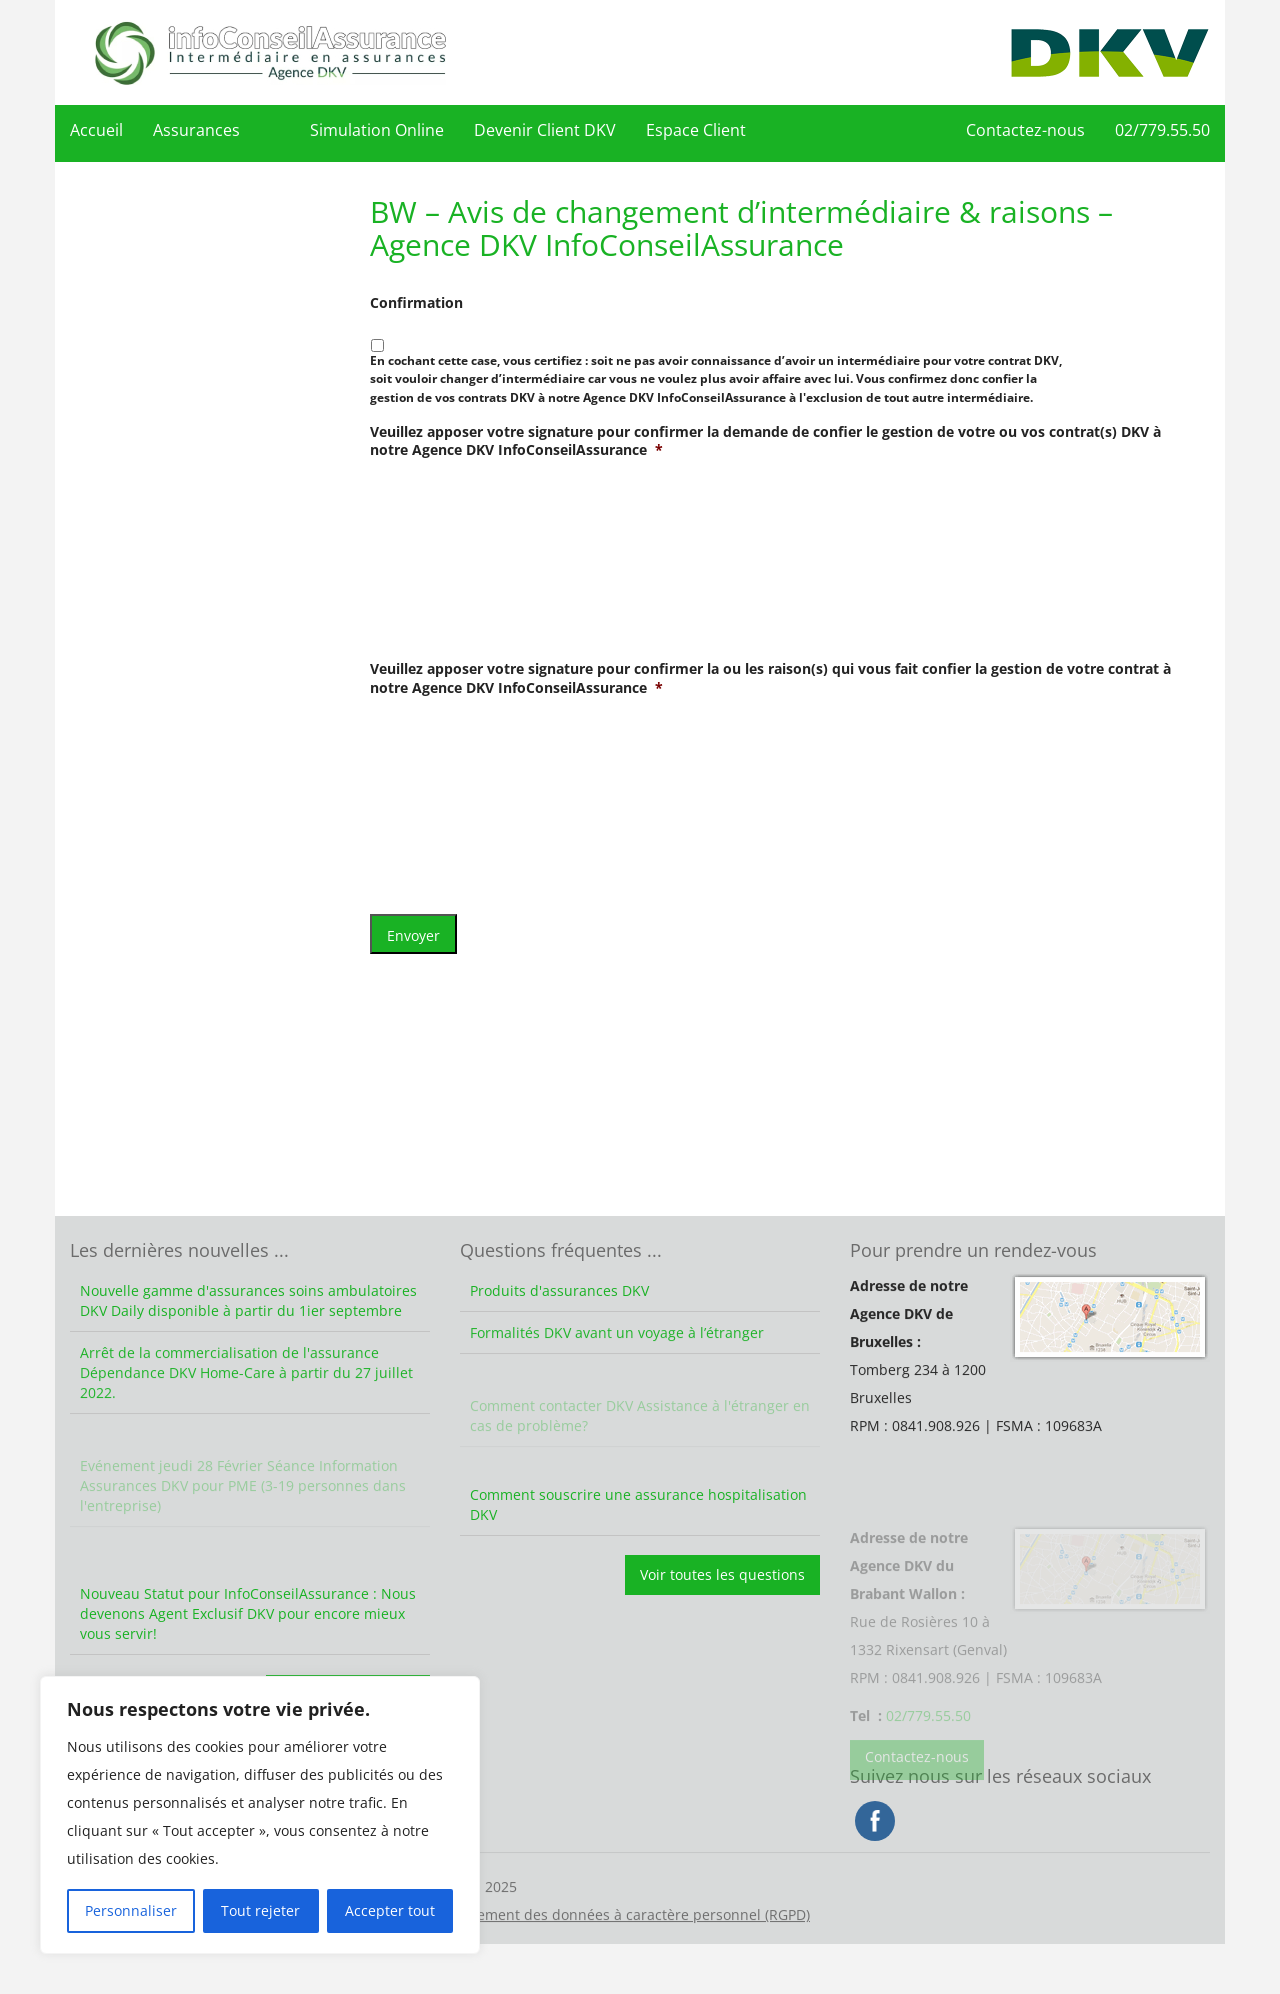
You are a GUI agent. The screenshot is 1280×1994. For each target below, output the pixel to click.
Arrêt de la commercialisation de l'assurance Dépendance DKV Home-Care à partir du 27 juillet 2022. (246, 1396)
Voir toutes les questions (722, 1574)
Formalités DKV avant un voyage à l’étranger (617, 1356)
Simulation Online (377, 130)
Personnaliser (131, 1910)
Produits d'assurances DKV (559, 1290)
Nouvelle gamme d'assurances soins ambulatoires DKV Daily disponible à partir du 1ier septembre (248, 1300)
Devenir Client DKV (545, 130)
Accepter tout (390, 1910)
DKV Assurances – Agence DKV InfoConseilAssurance (270, 52)
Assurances (196, 130)
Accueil (96, 130)
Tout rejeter (260, 1910)
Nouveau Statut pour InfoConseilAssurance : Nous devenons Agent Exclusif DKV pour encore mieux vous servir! (248, 1613)
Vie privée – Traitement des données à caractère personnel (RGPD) (587, 1939)
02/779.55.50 (1162, 130)
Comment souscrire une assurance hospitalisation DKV (638, 1504)
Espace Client (696, 130)
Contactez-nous (1025, 130)
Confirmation (416, 303)
